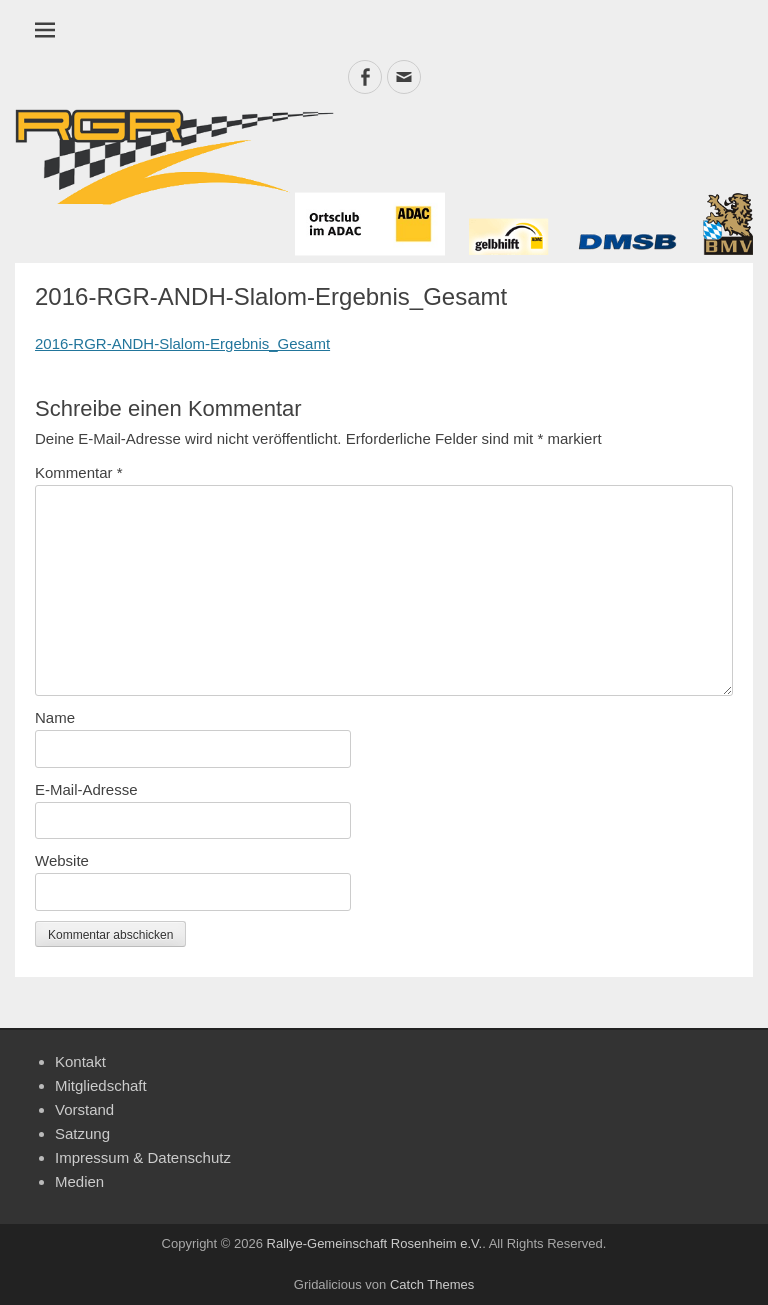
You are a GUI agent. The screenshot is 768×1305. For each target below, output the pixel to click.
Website (62, 860)
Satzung (82, 1133)
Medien (79, 1181)
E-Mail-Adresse (86, 789)
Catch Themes (432, 1284)
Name (55, 717)
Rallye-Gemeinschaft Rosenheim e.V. (375, 1243)
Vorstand (84, 1109)
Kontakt (80, 1061)
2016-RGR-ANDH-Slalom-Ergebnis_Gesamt (182, 343)
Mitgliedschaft (101, 1085)
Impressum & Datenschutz (143, 1157)
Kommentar (79, 472)
